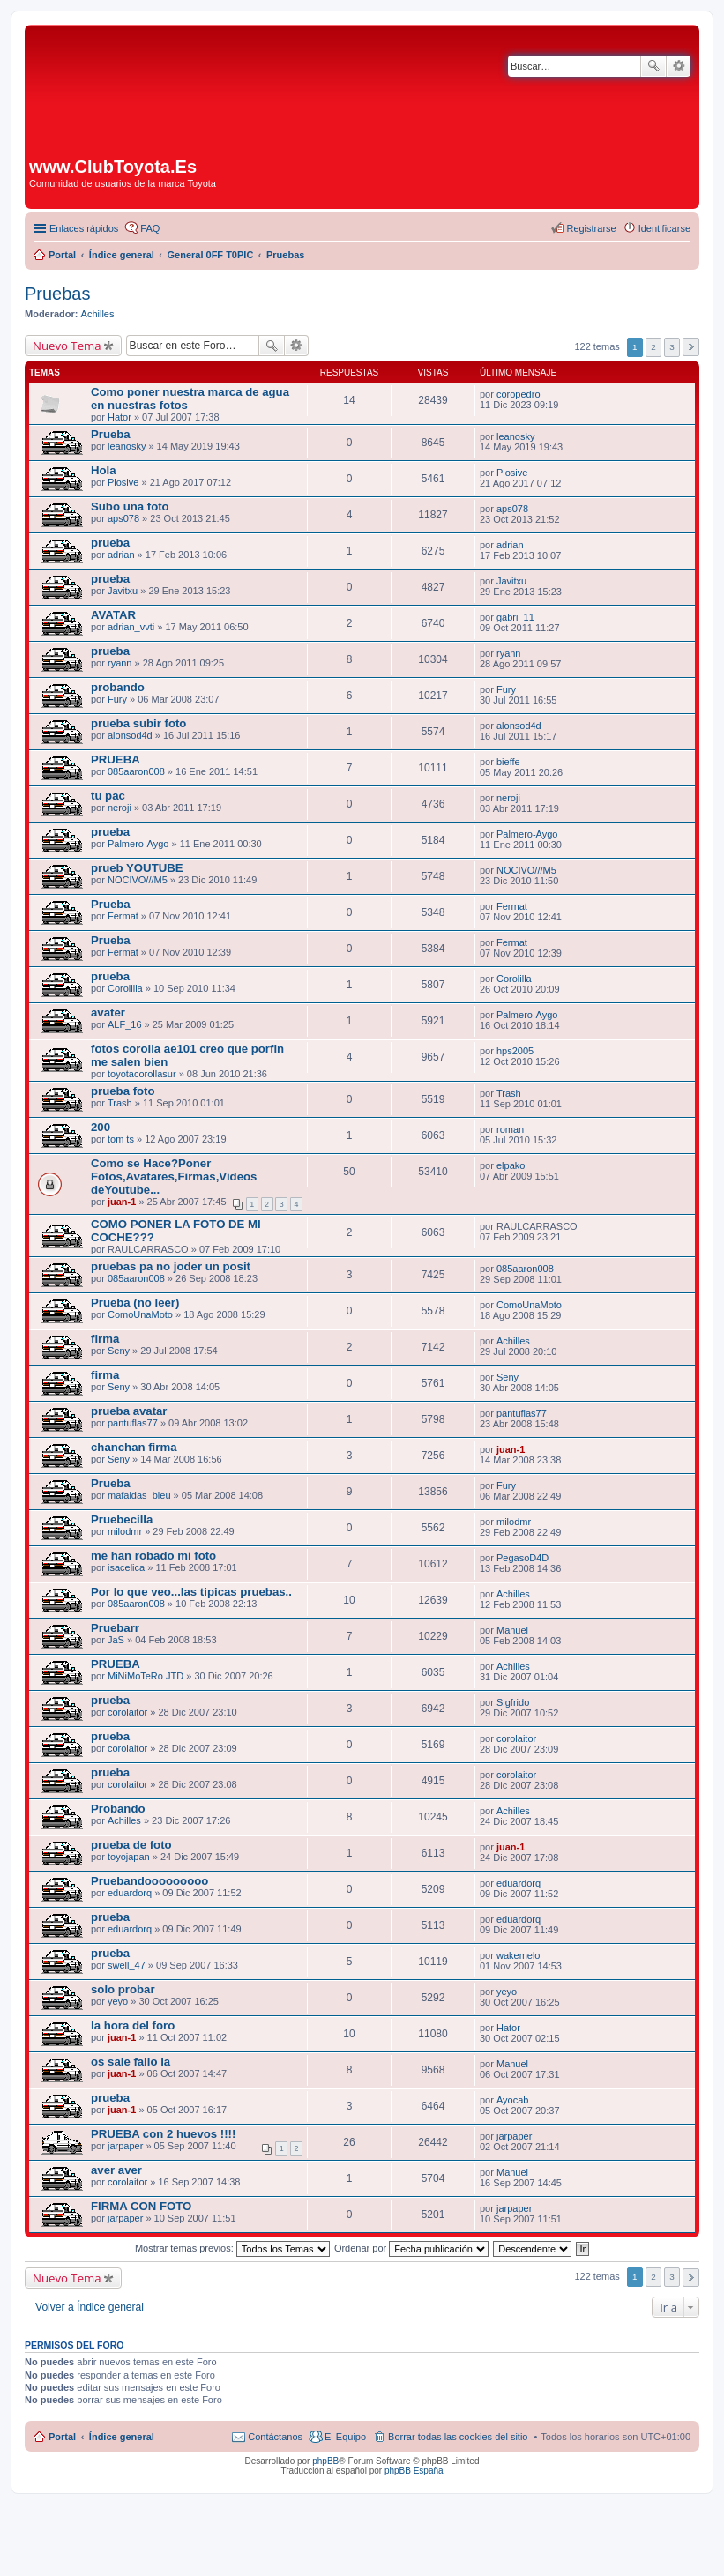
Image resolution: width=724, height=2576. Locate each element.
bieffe (508, 761)
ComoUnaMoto (140, 1314)
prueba (110, 542)
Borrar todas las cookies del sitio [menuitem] (457, 2436)
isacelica (126, 1567)
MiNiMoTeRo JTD (145, 1676)
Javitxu (123, 590)
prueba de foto (131, 1844)
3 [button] (672, 347)
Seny (119, 1350)
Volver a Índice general (89, 2307)
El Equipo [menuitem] (345, 2436)
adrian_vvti (131, 627)
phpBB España (414, 2470)
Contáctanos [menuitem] (275, 2436)
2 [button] (653, 347)
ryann (120, 663)
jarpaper (125, 2145)
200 (100, 1127)
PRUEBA (115, 759)
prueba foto (123, 1091)
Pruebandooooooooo (149, 1880)
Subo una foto (130, 506)
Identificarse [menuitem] (664, 228)
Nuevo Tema (67, 346)
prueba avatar (129, 1411)
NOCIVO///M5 (138, 880)
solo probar (123, 1989)
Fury (117, 699)
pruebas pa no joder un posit (170, 1266)
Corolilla (125, 988)
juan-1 (122, 1201)
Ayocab (512, 2100)
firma (105, 1338)
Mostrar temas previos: (232, 2248)
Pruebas (58, 293)
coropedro (518, 394)
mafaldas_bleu (139, 1495)
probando (118, 687)
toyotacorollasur (142, 1073)
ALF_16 (125, 1024)
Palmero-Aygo (138, 843)
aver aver (116, 2170)
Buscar (653, 66)
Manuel (512, 1630)
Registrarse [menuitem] (591, 228)
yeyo (118, 2001)
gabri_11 (515, 617)
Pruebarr (115, 1627)
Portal (62, 254)
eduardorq (130, 1892)
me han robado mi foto (153, 1555)
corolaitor (127, 1712)
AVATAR (113, 615)
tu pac (108, 795)
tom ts (121, 1139)
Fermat (123, 916)
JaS (116, 1639)
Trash (120, 1103)
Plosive (123, 482)
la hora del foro (133, 2025)
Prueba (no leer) (135, 1302)
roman (510, 1129)
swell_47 (127, 1965)
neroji (119, 807)
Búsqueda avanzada (678, 66)
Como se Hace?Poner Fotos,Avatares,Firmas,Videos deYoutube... (174, 1176)
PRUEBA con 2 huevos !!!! (163, 2133)
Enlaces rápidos (83, 228)
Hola (103, 470)
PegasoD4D (522, 1557)
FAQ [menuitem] (150, 228)
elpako (510, 1165)
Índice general (121, 2436)
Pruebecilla (122, 1519)
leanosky (127, 446)
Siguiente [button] (691, 347)
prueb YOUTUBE (137, 868)
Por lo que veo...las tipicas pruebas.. (191, 1591)
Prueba (111, 434)
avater (108, 1012)
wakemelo (518, 1955)
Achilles (98, 314)
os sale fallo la (130, 2061)
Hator (119, 417)
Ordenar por (411, 2248)
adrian (121, 554)
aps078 (123, 518)
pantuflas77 (133, 1423)
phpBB (325, 2461)
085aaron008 (136, 771)
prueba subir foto (138, 723)
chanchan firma (133, 1447)
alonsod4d (130, 735)
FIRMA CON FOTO (141, 2206)
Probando (118, 1808)
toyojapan (129, 1856)
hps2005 (515, 1051)
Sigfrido (512, 1702)
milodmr (125, 1531)
